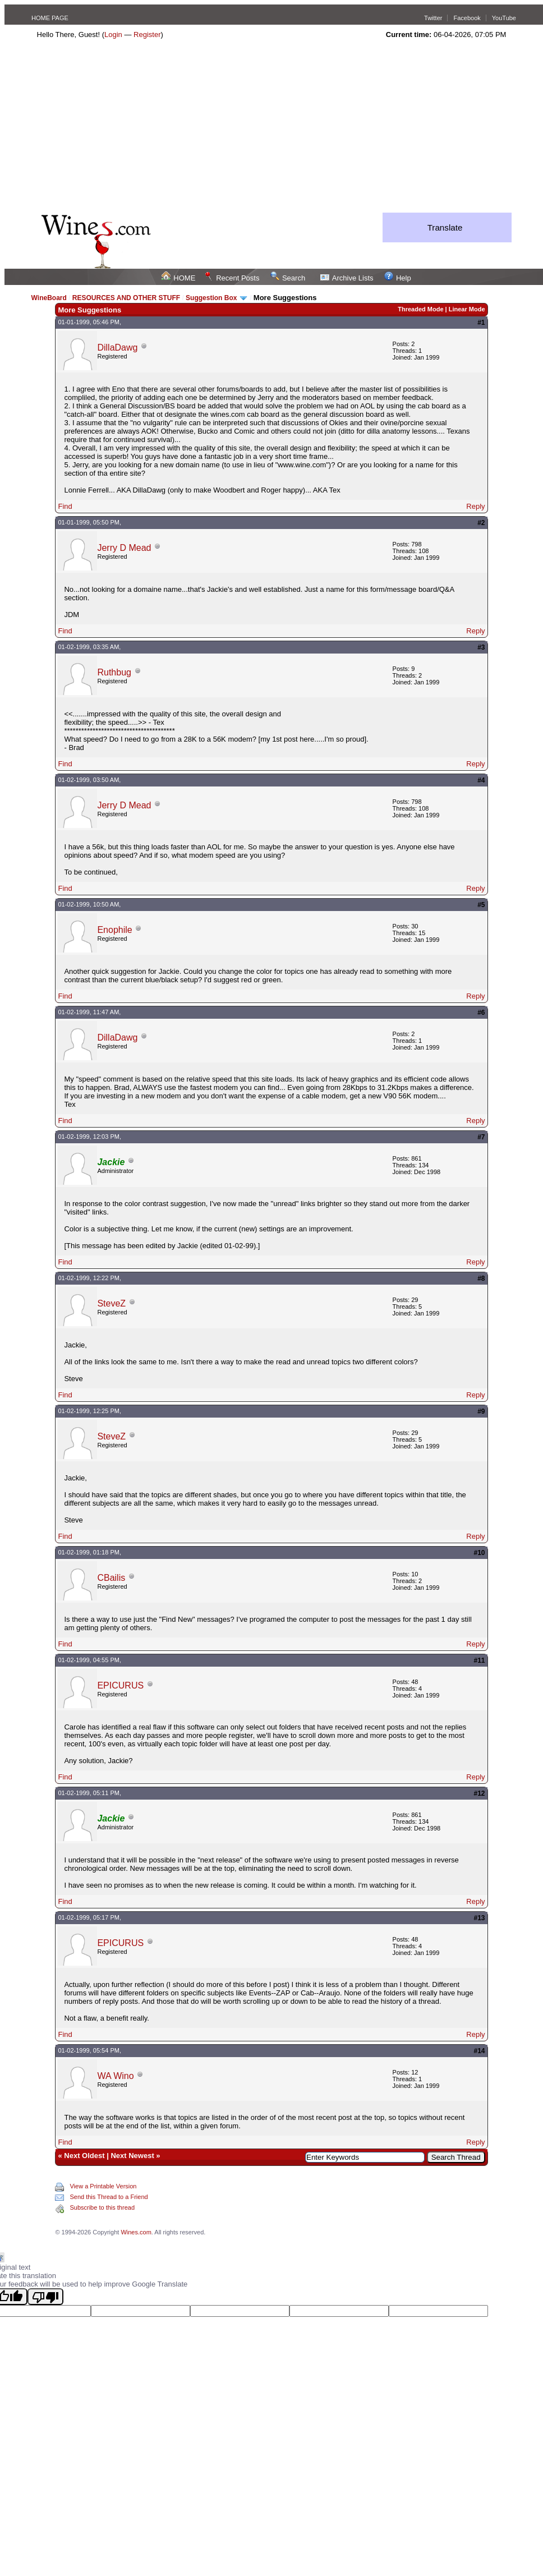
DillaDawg (117, 347)
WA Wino (115, 2076)
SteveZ (111, 1303)
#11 (479, 1660)
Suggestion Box (211, 298)
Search (287, 278)
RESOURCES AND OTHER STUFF (126, 298)
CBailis (111, 1578)
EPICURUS (120, 1685)
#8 (481, 1278)
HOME (178, 278)
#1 (481, 322)
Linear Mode (467, 309)
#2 (481, 523)
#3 (481, 647)
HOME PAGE (49, 18)
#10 (479, 1553)
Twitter (433, 18)
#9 (481, 1411)
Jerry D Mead (124, 548)
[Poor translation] (45, 2296)
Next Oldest (84, 2155)
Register (147, 34)
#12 (479, 1793)
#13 (479, 1918)
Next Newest (132, 2155)
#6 (481, 1012)
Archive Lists (347, 278)
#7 (481, 1137)
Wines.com (136, 2232)
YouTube (504, 18)
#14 (479, 2051)
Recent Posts (231, 278)
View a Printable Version (103, 2186)
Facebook (466, 18)
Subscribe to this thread (102, 2207)
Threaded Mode (420, 309)
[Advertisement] (271, 128)
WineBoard (49, 298)
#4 (481, 780)
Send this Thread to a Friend (109, 2196)
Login (113, 34)
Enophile (114, 930)
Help (397, 278)
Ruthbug (114, 672)
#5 (481, 905)
